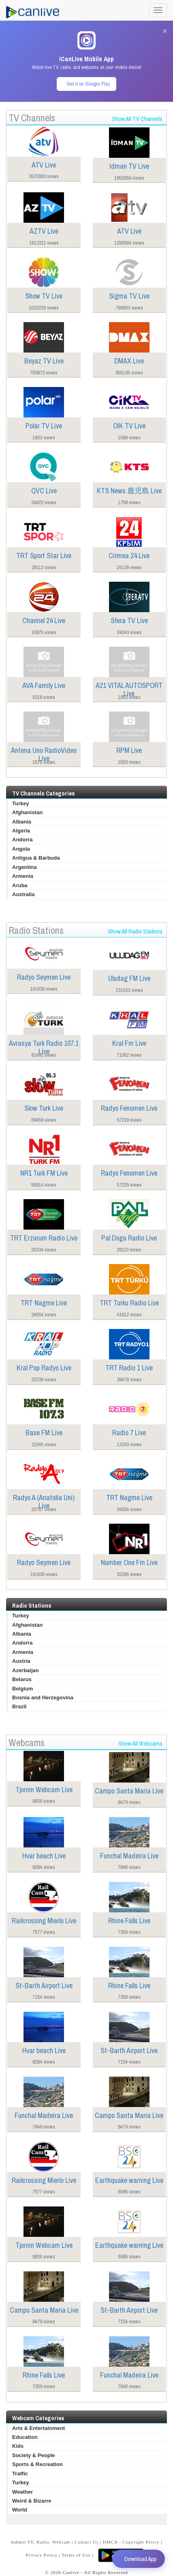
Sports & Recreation (37, 2464)
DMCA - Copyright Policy (131, 2541)
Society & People (33, 2455)
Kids (17, 2446)
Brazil (19, 1706)
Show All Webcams (140, 1743)
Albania (21, 822)
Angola (21, 849)
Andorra (22, 839)
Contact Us (86, 2541)
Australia (23, 894)
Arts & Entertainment (38, 2428)
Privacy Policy (42, 2554)
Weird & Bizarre (31, 2501)
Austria (21, 1661)
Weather (22, 2492)
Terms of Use (76, 2554)
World (19, 2510)
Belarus (22, 1679)
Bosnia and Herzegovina (42, 1697)
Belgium (22, 1689)
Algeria (21, 831)
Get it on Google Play (88, 83)
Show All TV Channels (137, 118)
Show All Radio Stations (135, 931)
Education (25, 2437)
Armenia (22, 876)
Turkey (20, 803)
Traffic (20, 2474)
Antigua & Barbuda (36, 858)
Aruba (20, 885)
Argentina (24, 867)
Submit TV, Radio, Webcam (40, 2541)
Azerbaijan (25, 1670)
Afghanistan (27, 812)
